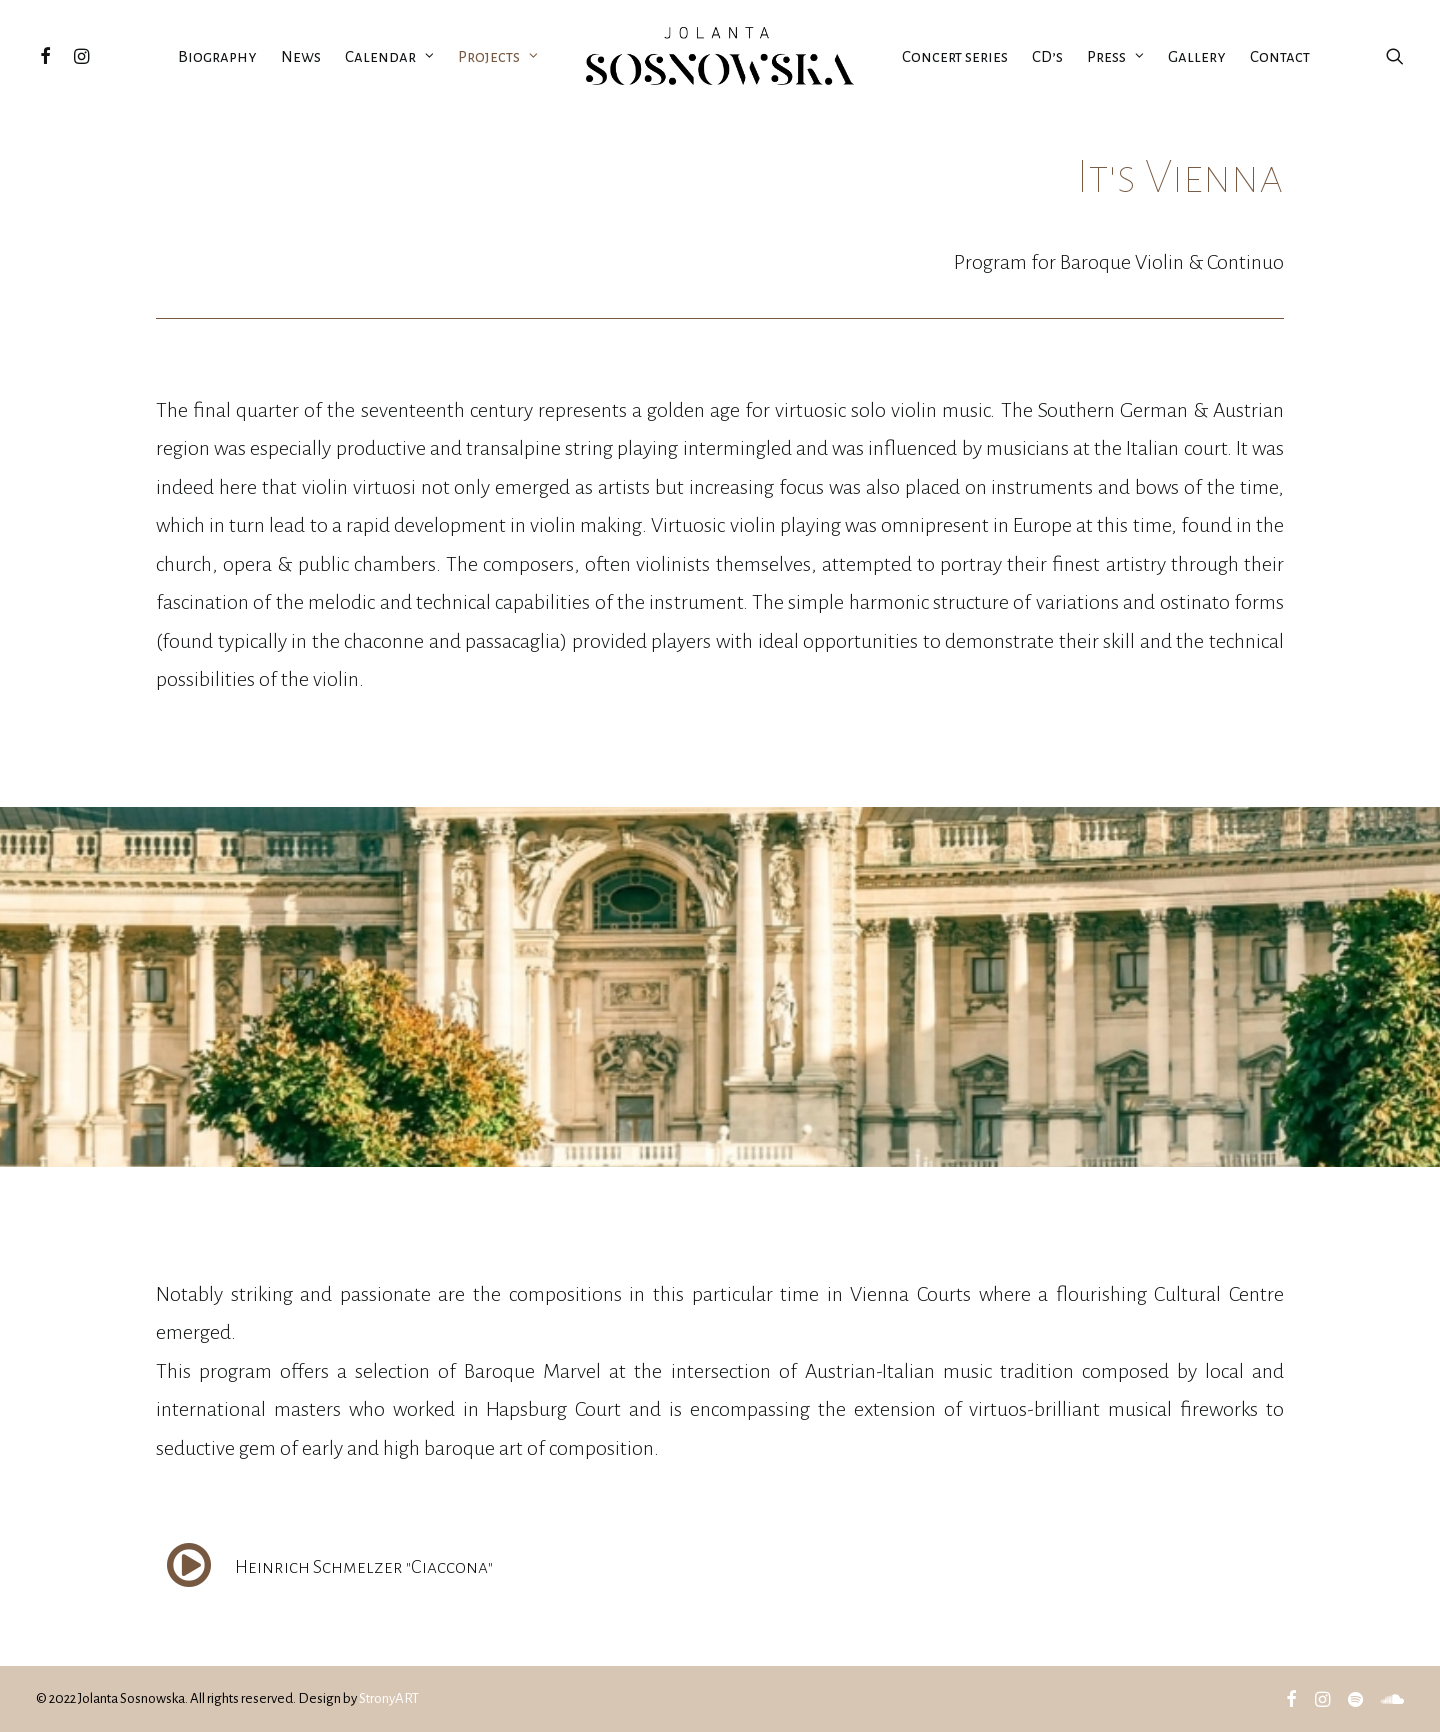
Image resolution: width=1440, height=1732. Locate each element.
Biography (217, 56)
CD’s (1047, 56)
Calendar (389, 56)
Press (1115, 56)
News (301, 56)
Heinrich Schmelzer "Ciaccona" (364, 1567)
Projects (498, 56)
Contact (1280, 56)
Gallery (1197, 56)
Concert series (955, 56)
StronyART (389, 1698)
